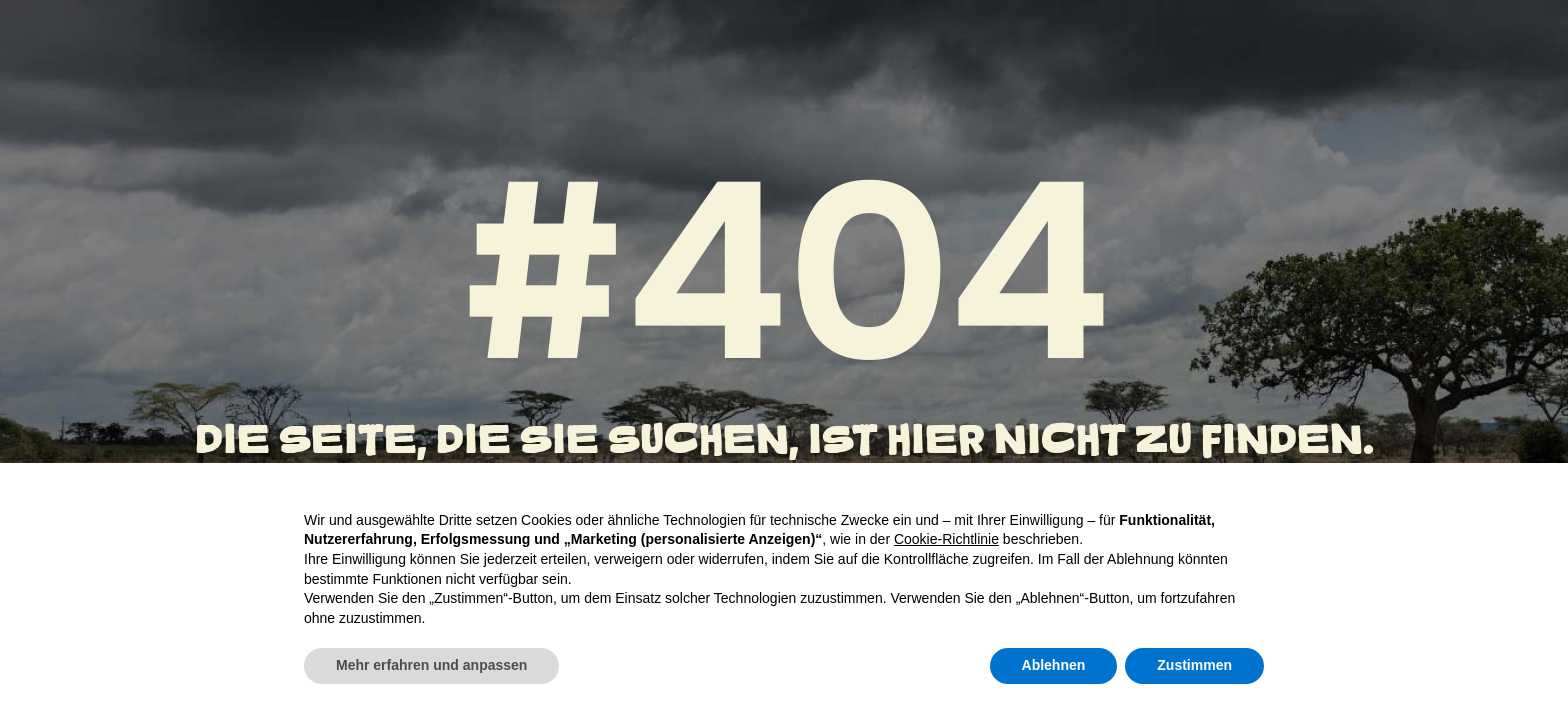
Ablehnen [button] (1054, 665)
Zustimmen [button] (1194, 665)
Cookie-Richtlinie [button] (946, 539)
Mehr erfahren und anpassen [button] (431, 665)
